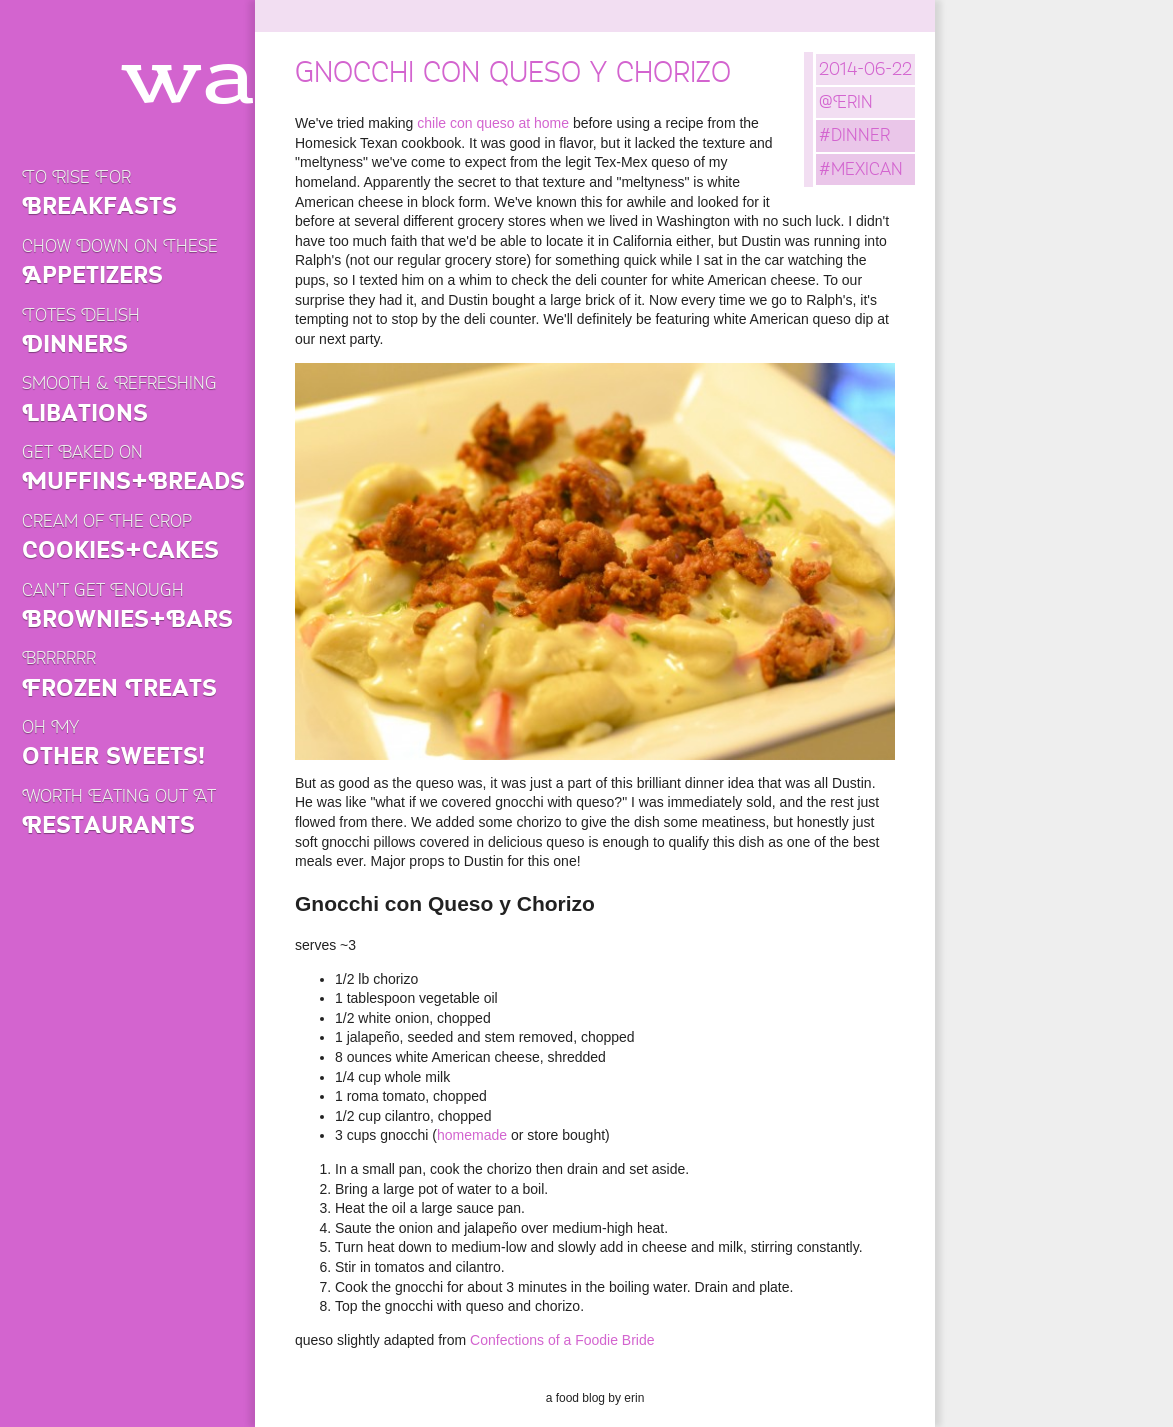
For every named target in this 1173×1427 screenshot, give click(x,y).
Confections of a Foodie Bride (562, 1340)
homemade (472, 1135)
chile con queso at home (493, 123)
